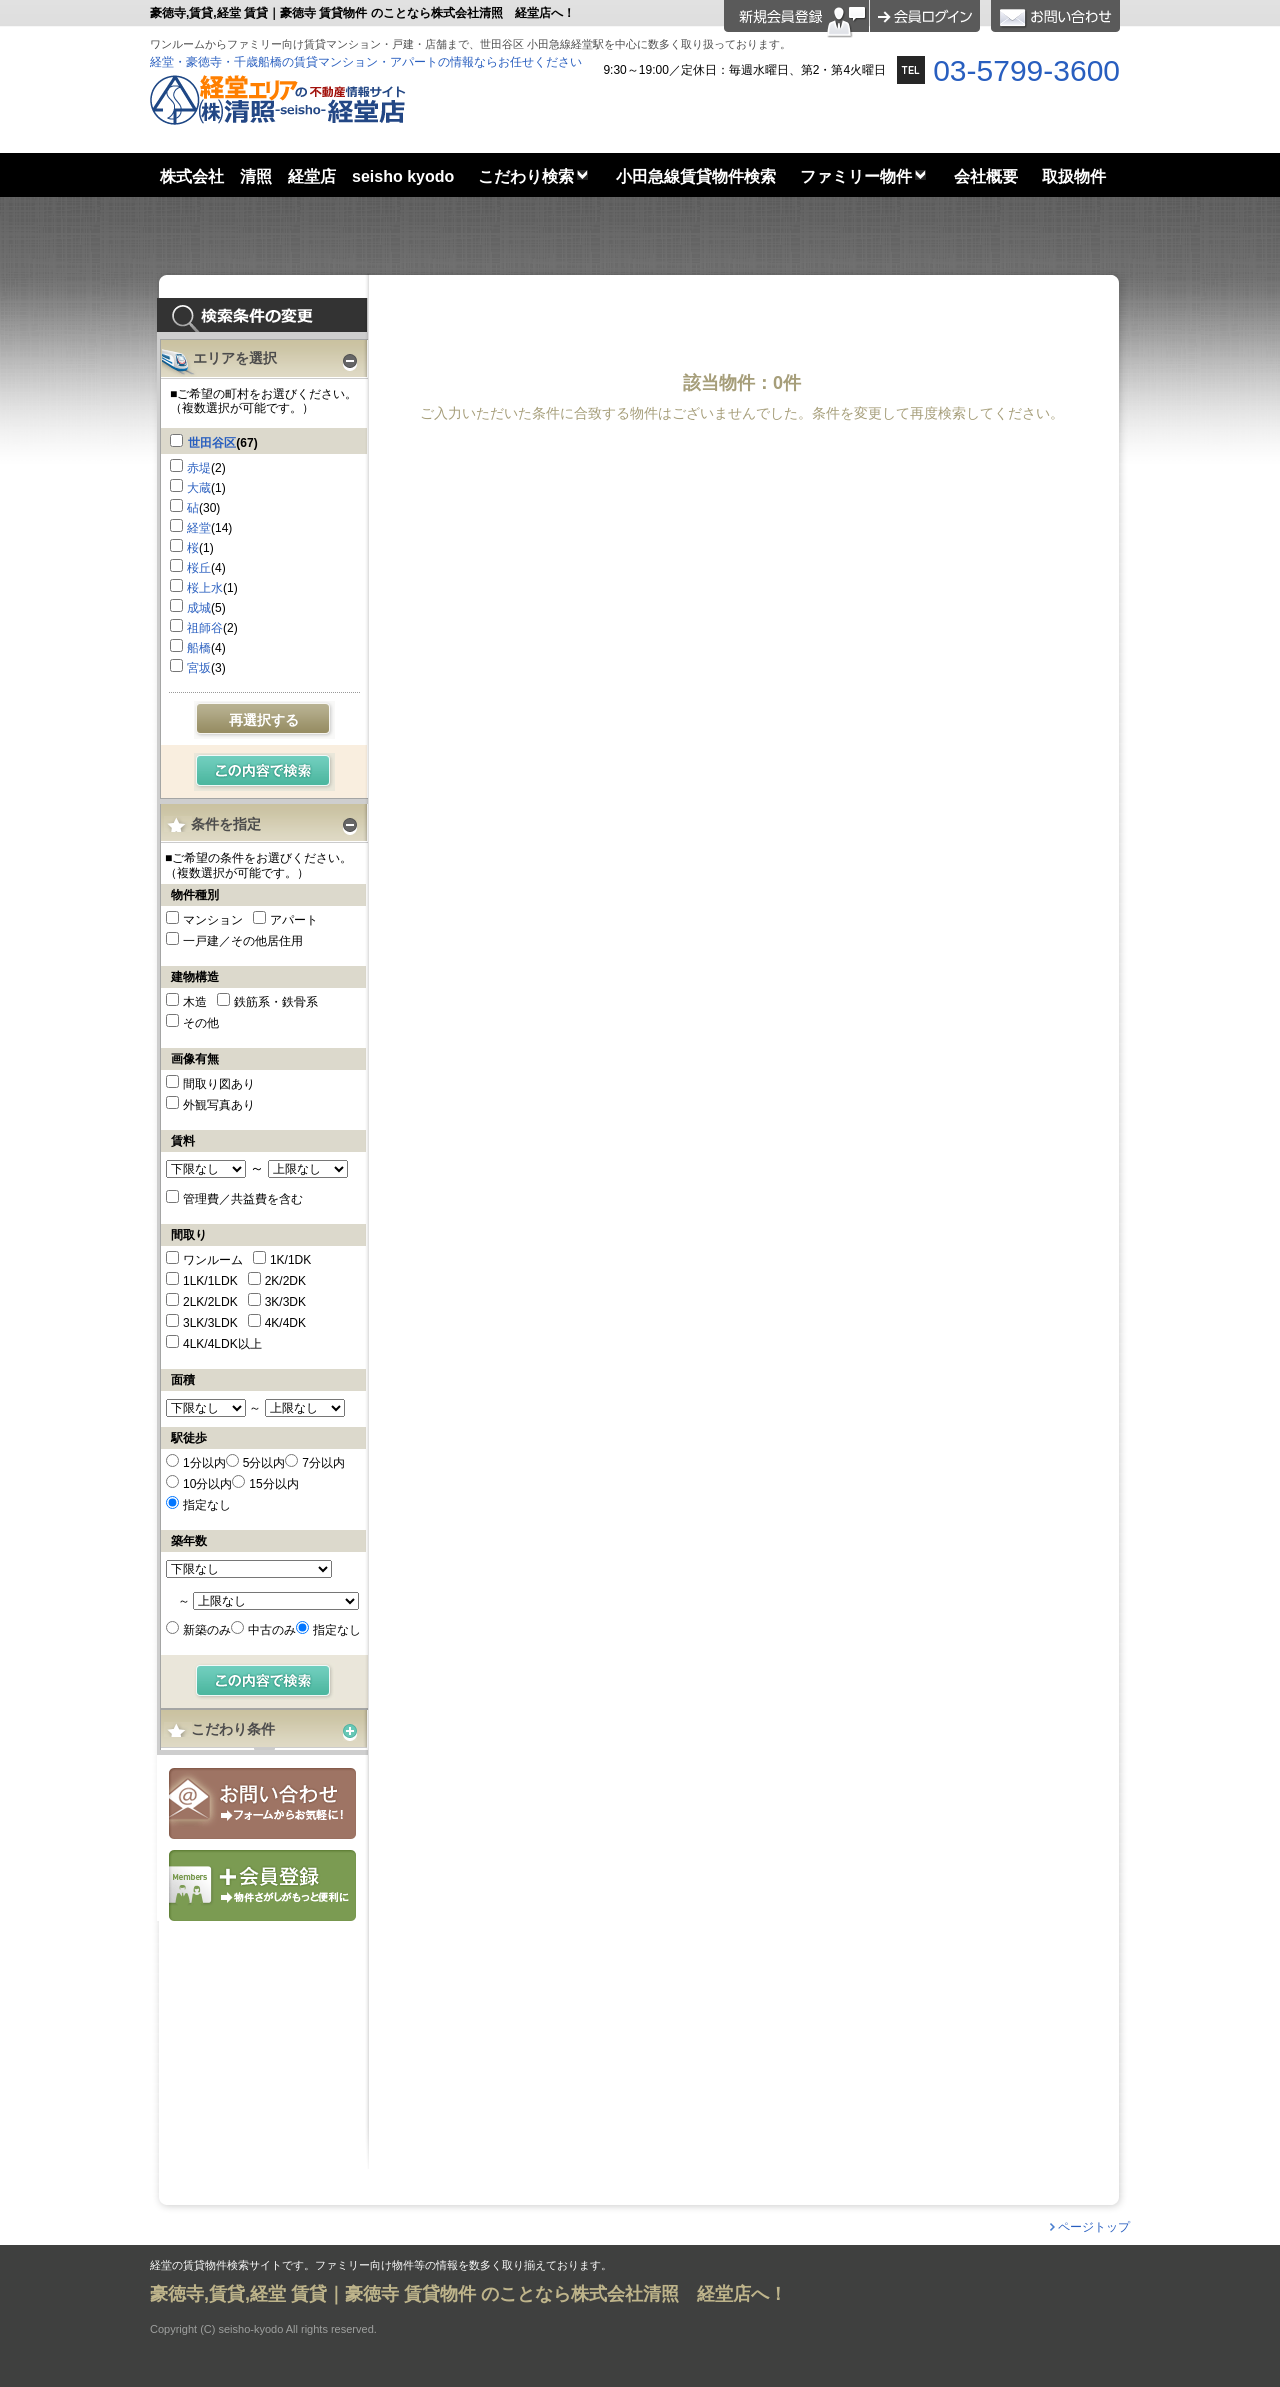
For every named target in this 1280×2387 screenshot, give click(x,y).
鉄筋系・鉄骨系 (276, 1002)
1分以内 (204, 1463)
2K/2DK (285, 1281)
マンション (213, 920)
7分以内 (323, 1463)
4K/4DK (285, 1323)
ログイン (925, 16)
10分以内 (207, 1484)
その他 (201, 1023)
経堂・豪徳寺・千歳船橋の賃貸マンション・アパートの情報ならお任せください (366, 62)
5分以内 (264, 1463)
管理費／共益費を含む (243, 1199)
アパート (294, 920)
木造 (195, 1002)
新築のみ (207, 1630)
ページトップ (1094, 2227)
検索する (264, 772)
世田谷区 (212, 443)
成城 (199, 608)
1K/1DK (290, 1260)
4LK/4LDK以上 (222, 1344)
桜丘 (199, 568)
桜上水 (205, 588)
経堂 (199, 528)
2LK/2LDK (210, 1302)
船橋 (199, 648)
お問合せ (262, 1803)
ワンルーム (213, 1260)
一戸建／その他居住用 (243, 941)
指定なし (207, 1505)
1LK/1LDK (210, 1281)
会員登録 (262, 1885)
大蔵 (199, 488)
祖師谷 (205, 628)
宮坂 (199, 668)
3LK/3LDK (210, 1323)
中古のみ (272, 1630)
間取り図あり (219, 1084)
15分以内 (273, 1484)
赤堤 (199, 468)
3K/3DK (285, 1302)
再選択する (264, 720)
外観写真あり (219, 1105)
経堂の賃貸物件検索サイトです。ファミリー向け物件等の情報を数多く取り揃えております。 (381, 2265)
